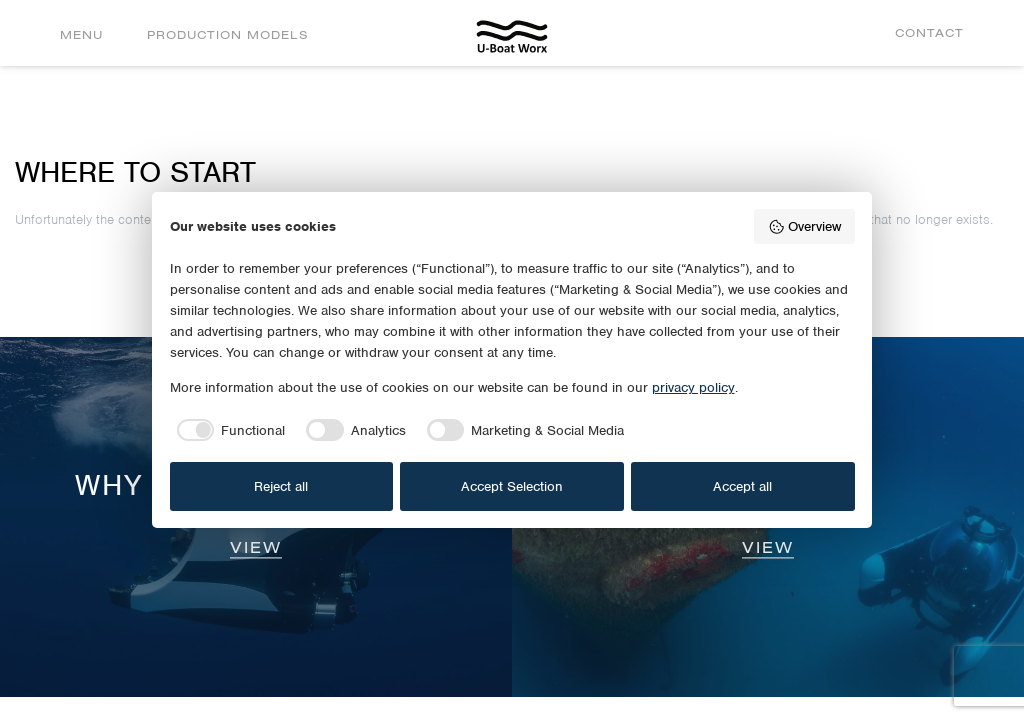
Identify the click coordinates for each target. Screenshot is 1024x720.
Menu (81, 34)
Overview (804, 227)
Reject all (281, 486)
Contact (929, 32)
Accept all (742, 486)
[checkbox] (228, 430)
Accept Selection (512, 486)
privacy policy (693, 387)
